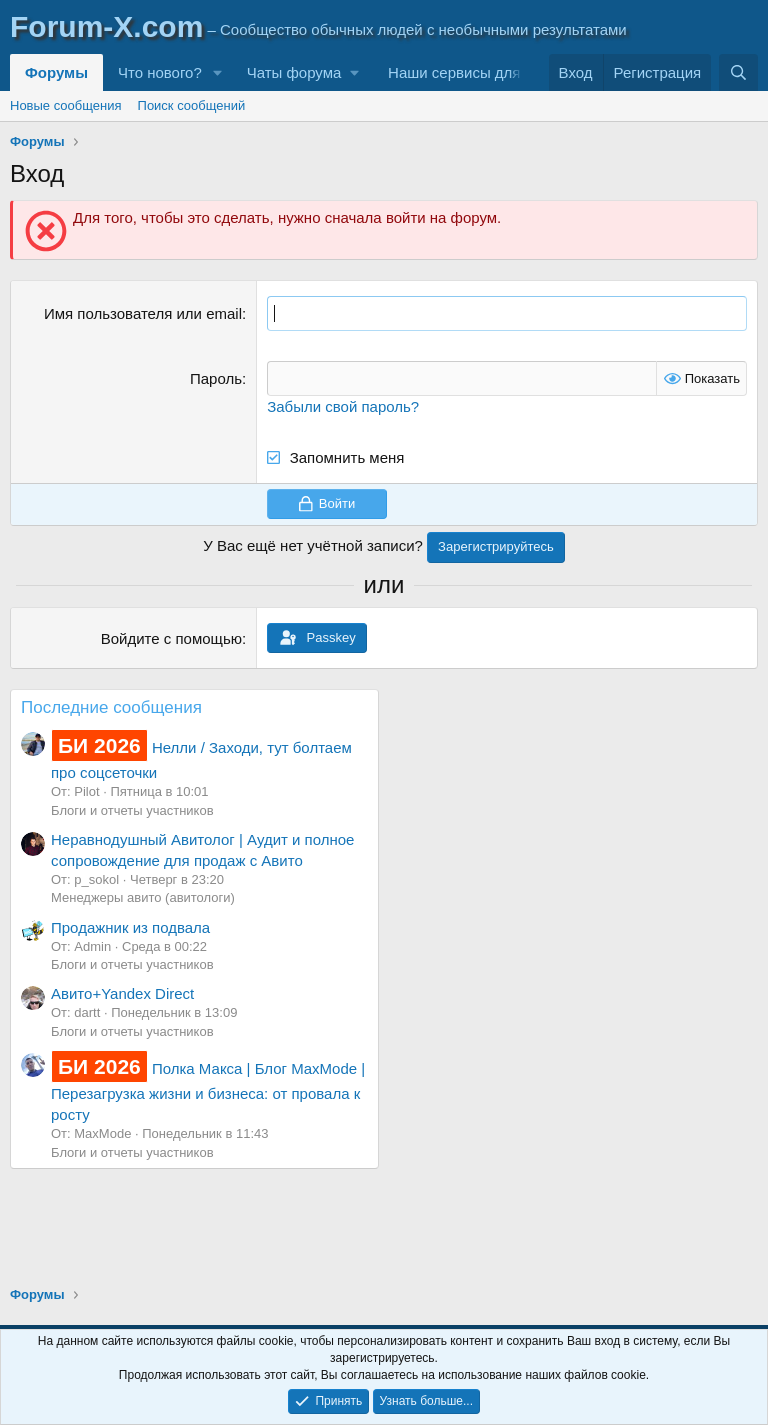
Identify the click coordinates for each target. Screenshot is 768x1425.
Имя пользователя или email (143, 313)
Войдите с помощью (171, 638)
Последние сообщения (111, 707)
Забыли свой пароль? (343, 406)
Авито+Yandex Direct (122, 993)
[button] (218, 72)
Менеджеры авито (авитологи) (143, 897)
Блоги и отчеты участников (132, 810)
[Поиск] (738, 72)
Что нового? (160, 72)
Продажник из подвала (130, 927)
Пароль (216, 378)
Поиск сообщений (192, 105)
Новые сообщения (66, 105)
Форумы (56, 72)
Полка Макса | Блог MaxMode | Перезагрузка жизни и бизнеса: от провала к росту (208, 1091)
